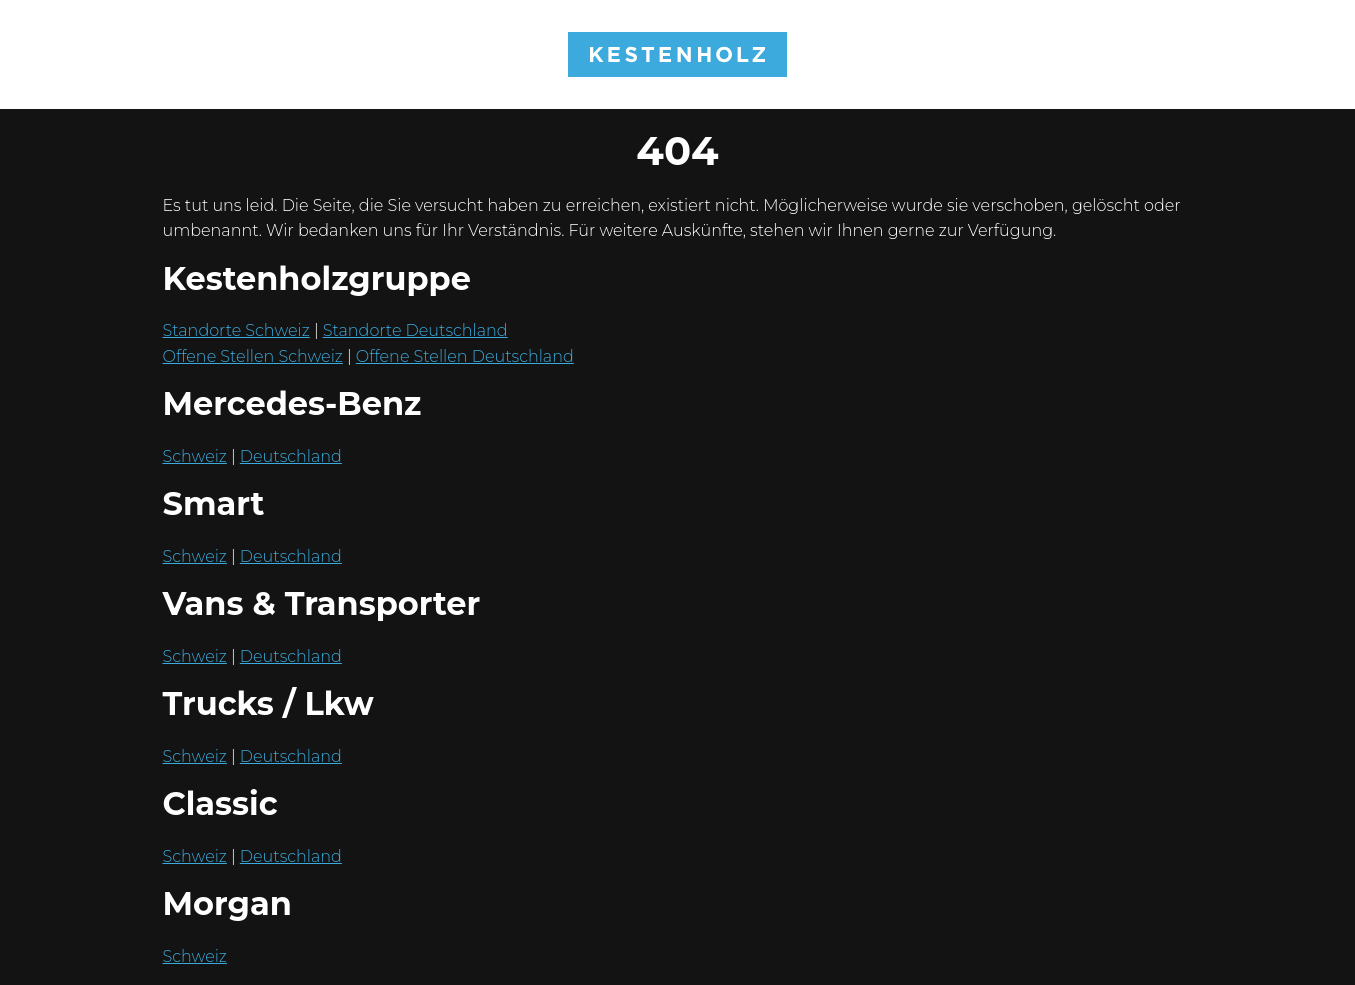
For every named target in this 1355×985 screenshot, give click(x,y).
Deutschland (291, 456)
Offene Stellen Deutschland (465, 356)
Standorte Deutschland (415, 330)
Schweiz (195, 456)
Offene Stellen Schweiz (253, 356)
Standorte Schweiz (236, 330)
